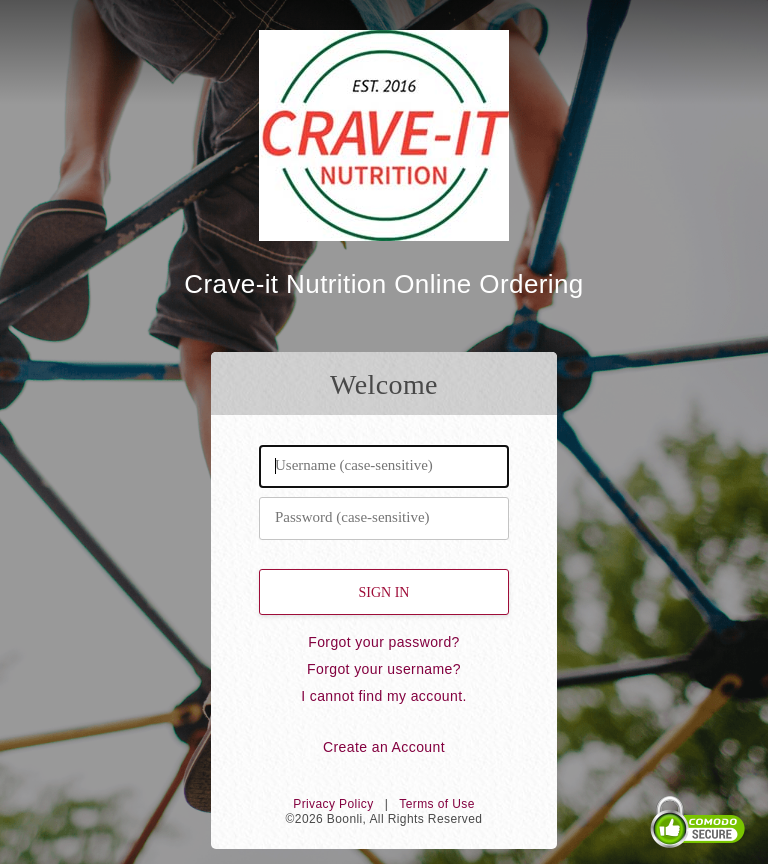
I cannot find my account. (384, 696)
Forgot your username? (384, 669)
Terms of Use (436, 804)
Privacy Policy (333, 804)
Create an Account (384, 747)
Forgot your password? (384, 642)
